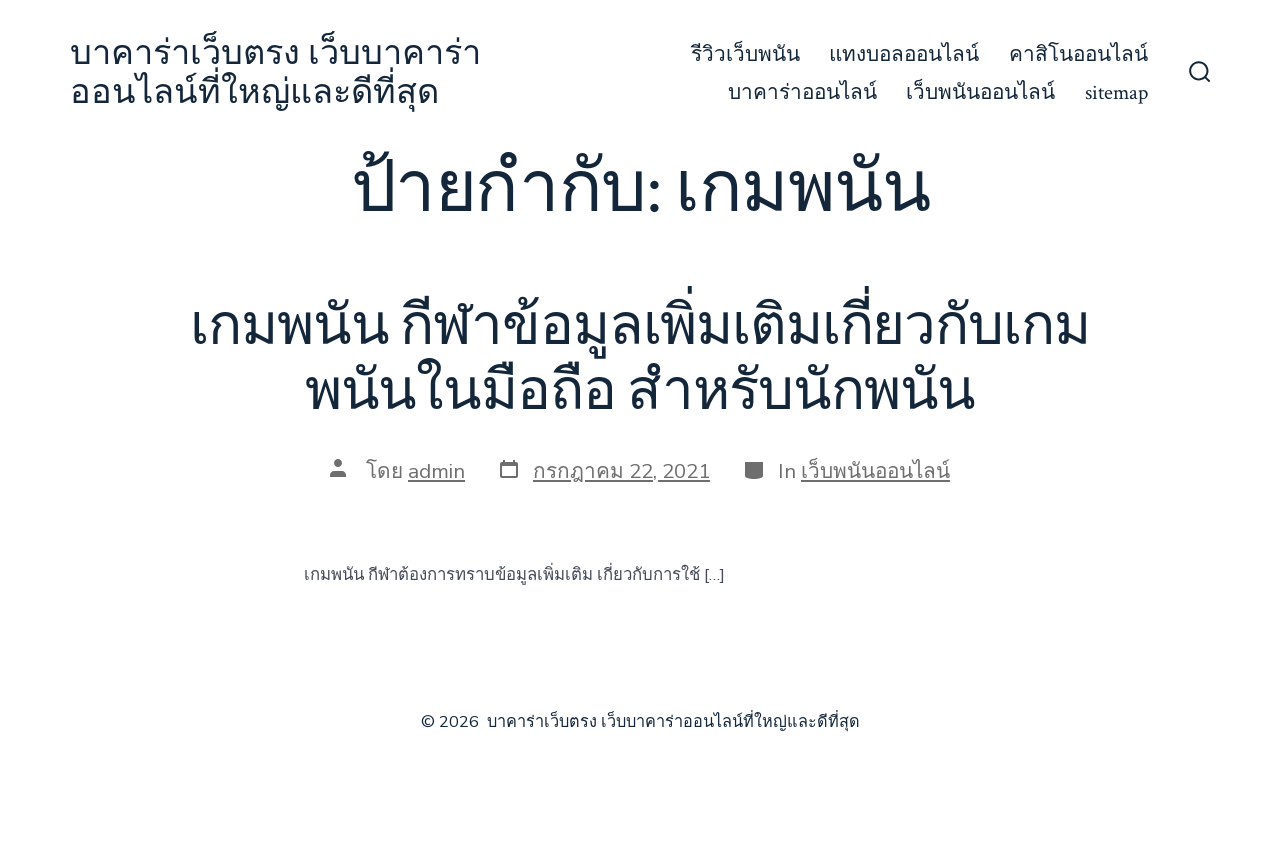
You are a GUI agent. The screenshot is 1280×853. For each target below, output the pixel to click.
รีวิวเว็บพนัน (745, 54)
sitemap (1116, 92)
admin (436, 471)
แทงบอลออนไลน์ (904, 54)
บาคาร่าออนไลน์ (802, 92)
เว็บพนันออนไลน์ (980, 92)
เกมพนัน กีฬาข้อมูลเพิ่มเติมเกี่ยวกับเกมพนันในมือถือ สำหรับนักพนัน (639, 359)
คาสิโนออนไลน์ (1078, 54)
